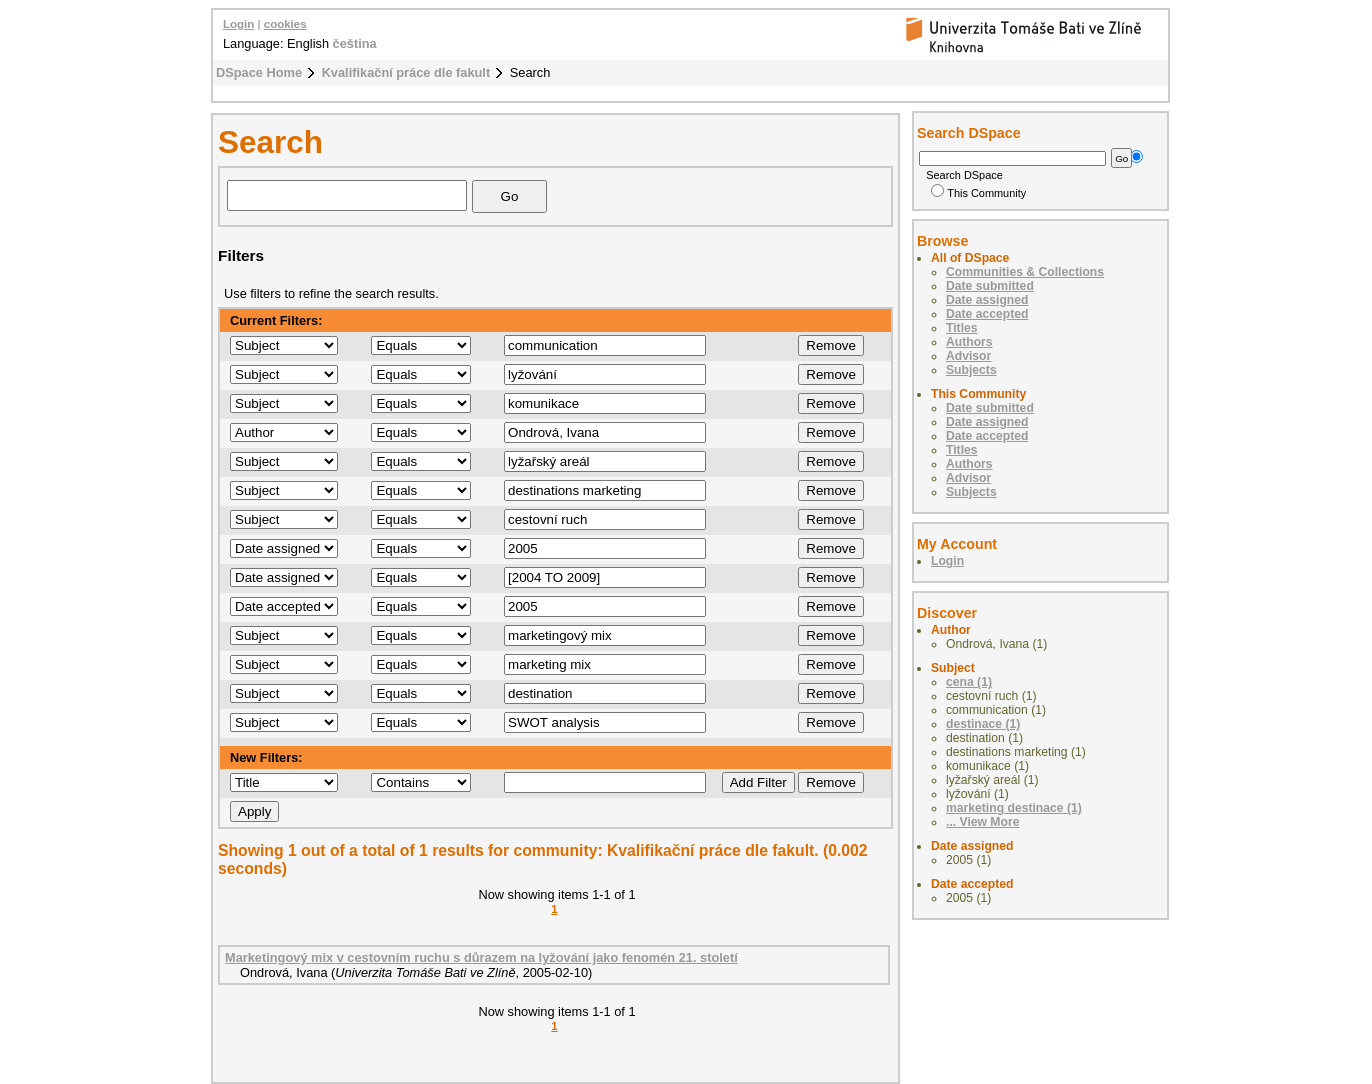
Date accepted (987, 314)
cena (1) (969, 682)
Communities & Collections (1025, 272)
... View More (982, 822)
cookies (285, 24)
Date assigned (987, 300)
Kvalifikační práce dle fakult (406, 72)
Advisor (968, 356)
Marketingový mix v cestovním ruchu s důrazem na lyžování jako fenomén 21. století (481, 957)
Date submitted (990, 286)
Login (238, 24)
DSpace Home (259, 72)
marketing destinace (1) (1014, 808)
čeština (355, 43)
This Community (978, 193)
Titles (962, 328)
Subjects (971, 370)
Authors (969, 342)
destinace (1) (983, 724)
